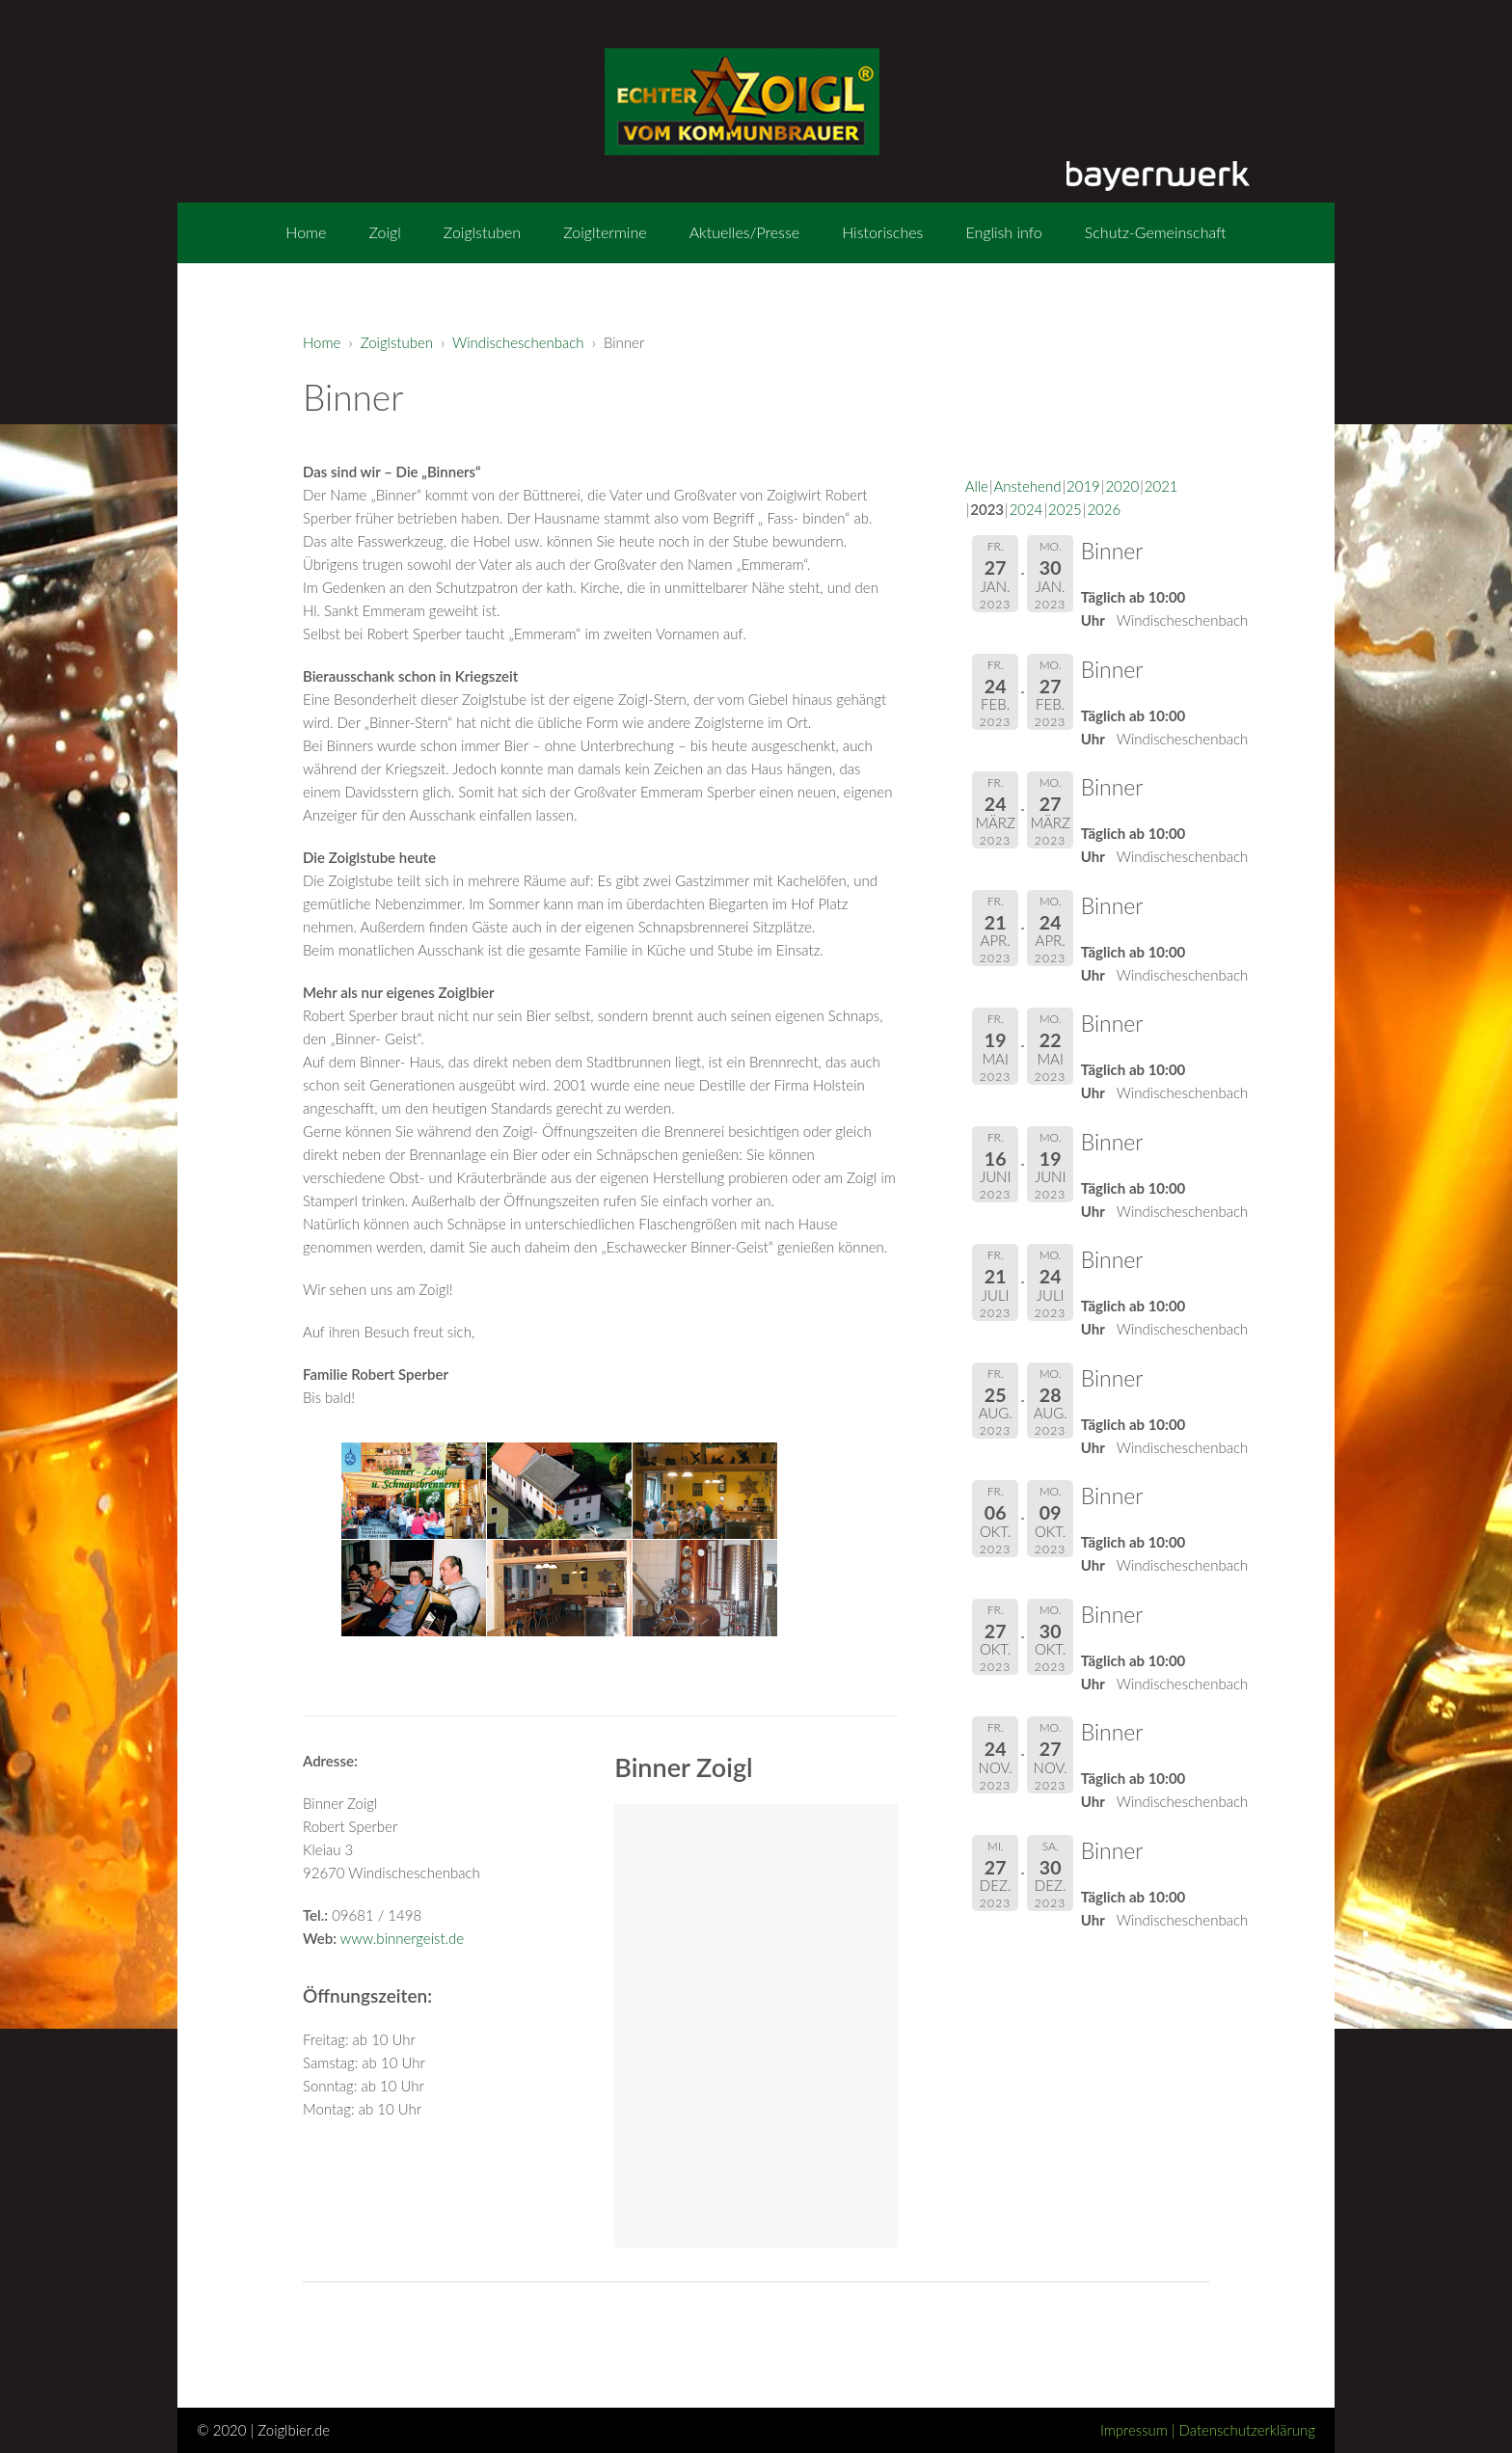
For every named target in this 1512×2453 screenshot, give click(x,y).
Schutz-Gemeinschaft (1156, 232)
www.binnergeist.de (402, 1938)
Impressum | (1139, 2430)
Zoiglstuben (482, 232)
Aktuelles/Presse (744, 232)
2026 (1103, 509)
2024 (1026, 509)
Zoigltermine (604, 232)
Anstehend (1027, 486)
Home (305, 232)
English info (1003, 232)
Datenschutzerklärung (1247, 2430)
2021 (1161, 486)
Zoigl (384, 232)
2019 (1083, 486)
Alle (976, 486)
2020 (1122, 486)
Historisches (882, 232)
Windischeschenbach (518, 342)
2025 (1065, 509)
